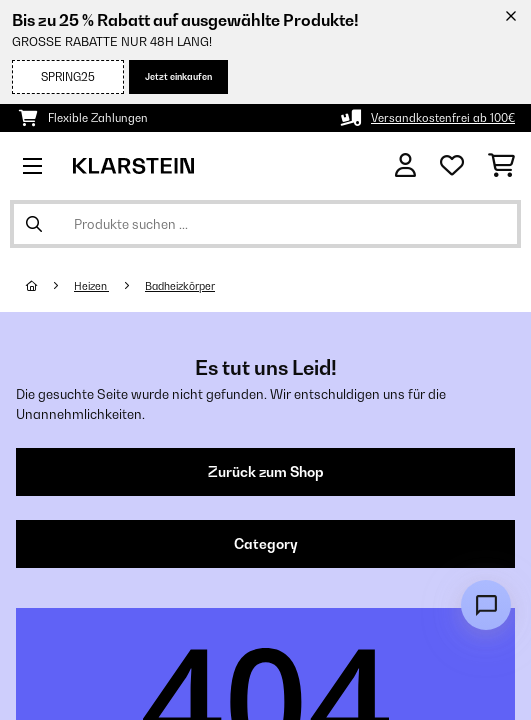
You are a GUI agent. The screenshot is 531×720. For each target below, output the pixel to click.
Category (266, 544)
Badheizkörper (180, 286)
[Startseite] (50, 286)
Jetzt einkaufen (178, 76)
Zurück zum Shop (266, 472)
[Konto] (405, 165)
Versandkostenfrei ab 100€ (443, 118)
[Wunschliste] (452, 166)
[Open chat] (486, 605)
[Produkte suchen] (265, 224)
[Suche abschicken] (34, 224)
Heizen (91, 286)
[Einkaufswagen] (501, 166)
